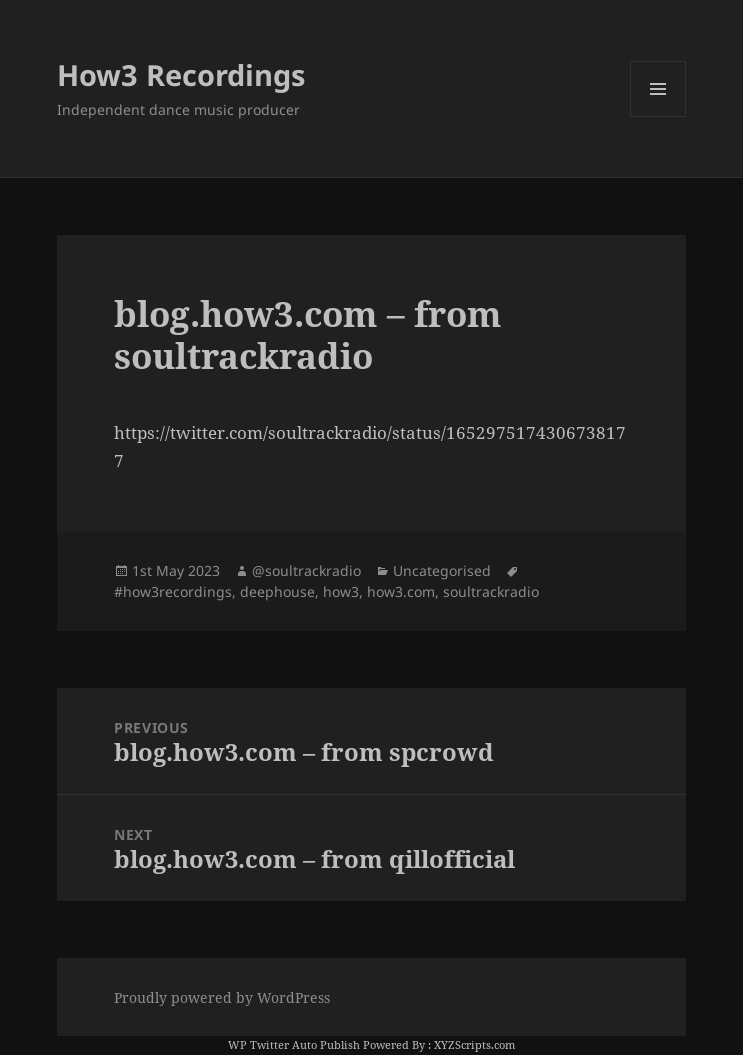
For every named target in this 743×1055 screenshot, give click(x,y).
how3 (341, 591)
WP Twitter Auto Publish (294, 1044)
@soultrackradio (306, 570)
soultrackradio (491, 591)
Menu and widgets (658, 116)
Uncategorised (442, 570)
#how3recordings (173, 591)
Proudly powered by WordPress (222, 997)
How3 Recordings (181, 74)
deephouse (277, 591)
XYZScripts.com (474, 1044)
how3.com (401, 591)
